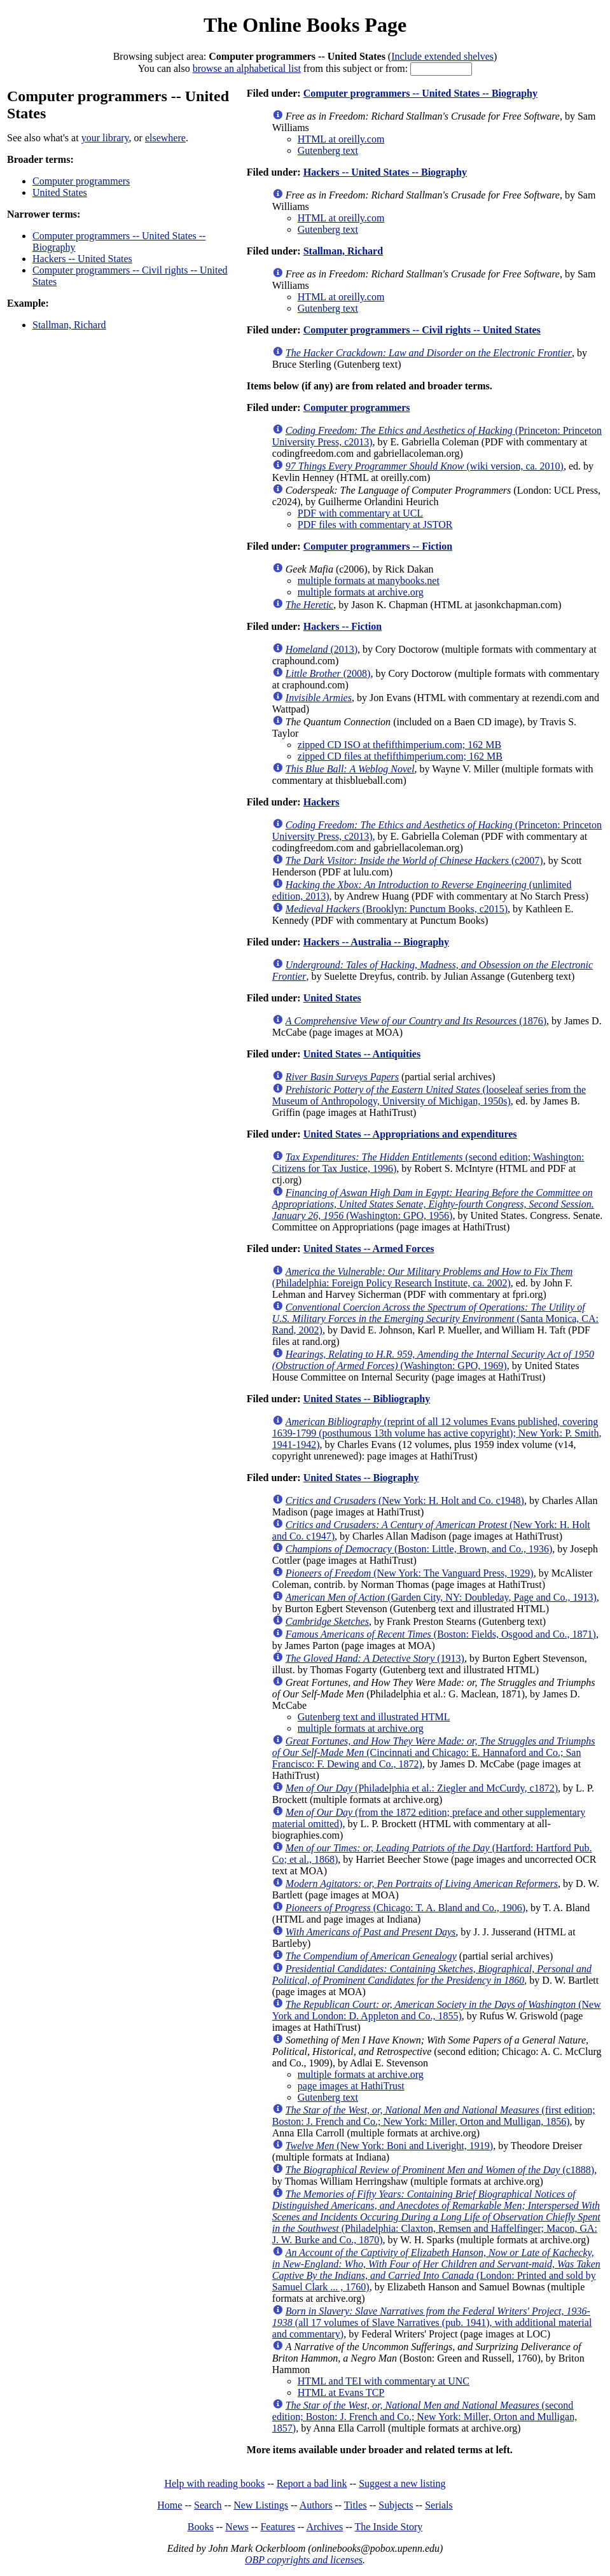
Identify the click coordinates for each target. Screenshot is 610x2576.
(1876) (416, 1020)
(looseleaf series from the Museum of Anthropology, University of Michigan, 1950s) (429, 1095)
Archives (324, 2526)
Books (201, 2526)
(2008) (328, 673)
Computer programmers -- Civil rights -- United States (422, 329)
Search (208, 2505)
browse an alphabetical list (247, 68)
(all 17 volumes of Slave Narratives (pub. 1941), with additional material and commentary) (432, 2322)
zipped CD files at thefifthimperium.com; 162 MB (400, 756)
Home (169, 2505)
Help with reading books (214, 2483)
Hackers (321, 802)
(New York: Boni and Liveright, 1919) (389, 2145)
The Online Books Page (305, 24)
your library (105, 137)
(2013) (321, 649)
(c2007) (414, 860)
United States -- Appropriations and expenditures (410, 1134)
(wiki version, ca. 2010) (425, 466)
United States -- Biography (361, 1477)
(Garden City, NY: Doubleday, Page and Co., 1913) (441, 1597)
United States (59, 192)
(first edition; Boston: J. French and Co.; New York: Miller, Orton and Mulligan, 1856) (433, 2116)
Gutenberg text (328, 150)
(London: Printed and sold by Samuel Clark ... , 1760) (436, 2269)
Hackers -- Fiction (342, 626)
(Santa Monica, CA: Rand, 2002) (435, 1318)
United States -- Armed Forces (368, 1248)
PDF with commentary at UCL (360, 513)
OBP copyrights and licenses (304, 2559)
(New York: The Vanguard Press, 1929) (410, 1573)
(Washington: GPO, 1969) (433, 1360)
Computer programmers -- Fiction (377, 546)
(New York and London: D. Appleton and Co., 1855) (436, 2010)
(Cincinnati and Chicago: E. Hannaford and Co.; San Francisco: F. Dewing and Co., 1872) (433, 1752)
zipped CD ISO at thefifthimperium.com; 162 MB (399, 744)
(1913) (375, 1658)
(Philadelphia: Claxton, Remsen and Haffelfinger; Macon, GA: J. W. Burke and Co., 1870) (436, 2217)
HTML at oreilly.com (341, 139)
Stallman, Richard (69, 324)
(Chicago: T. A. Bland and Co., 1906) (405, 1907)
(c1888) (440, 2169)
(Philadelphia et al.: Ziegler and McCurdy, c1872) (422, 1788)
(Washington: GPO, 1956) (433, 1204)
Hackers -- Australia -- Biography (376, 941)
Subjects (395, 2505)
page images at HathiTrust (351, 2085)
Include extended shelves (442, 56)
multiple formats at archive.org (361, 592)
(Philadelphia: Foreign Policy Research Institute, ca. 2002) (422, 1277)
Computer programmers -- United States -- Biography (420, 93)
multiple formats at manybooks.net (369, 580)
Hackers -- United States (82, 258)
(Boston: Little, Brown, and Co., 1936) (419, 1548)
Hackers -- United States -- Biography (385, 172)
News (236, 2526)
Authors (316, 2505)
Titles (355, 2505)
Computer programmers (81, 181)
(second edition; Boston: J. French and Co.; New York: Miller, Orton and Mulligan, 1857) (424, 2416)
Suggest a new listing (402, 2483)
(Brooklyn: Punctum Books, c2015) (397, 908)
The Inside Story (389, 2526)
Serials (439, 2505)
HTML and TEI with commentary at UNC (383, 2381)
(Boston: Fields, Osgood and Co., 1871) (441, 1634)
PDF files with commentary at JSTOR (375, 524)
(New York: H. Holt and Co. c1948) (405, 1500)
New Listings (260, 2505)
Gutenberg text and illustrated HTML (374, 1716)
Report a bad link (312, 2483)
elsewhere (165, 137)
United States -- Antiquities (361, 1053)
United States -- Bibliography (367, 1398)
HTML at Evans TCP (341, 2392)
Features (277, 2526)
